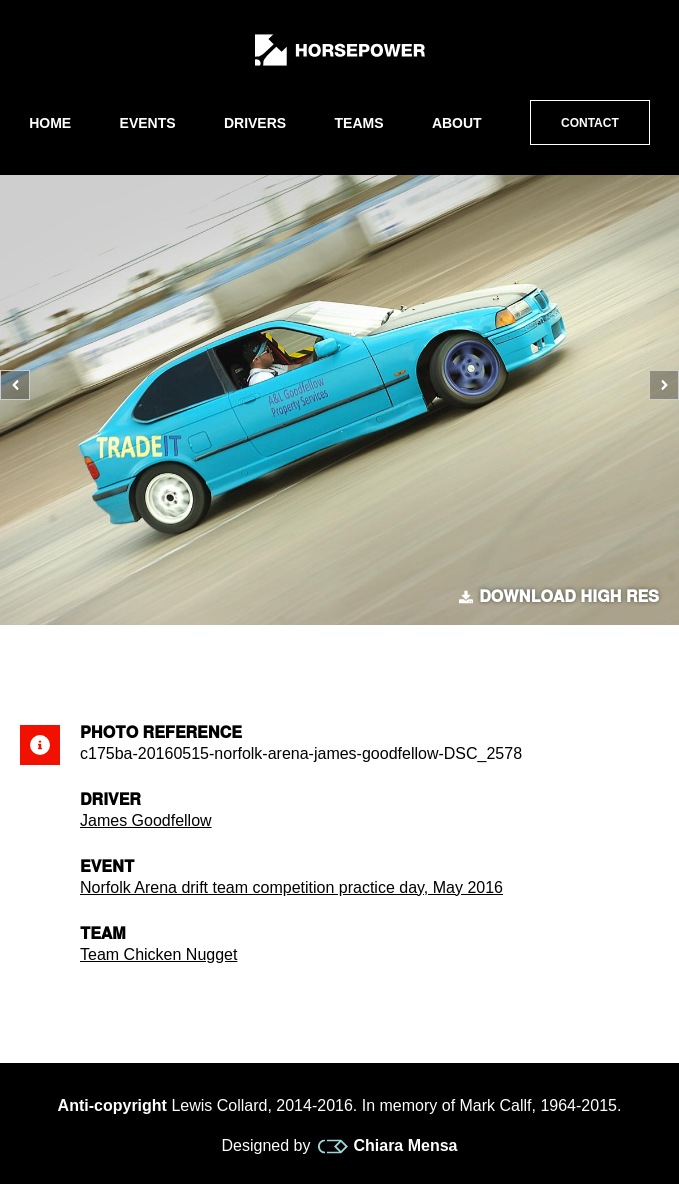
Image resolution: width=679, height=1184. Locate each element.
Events (148, 123)
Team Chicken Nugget (158, 954)
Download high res (559, 597)
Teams (359, 123)
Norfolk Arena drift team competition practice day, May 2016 (291, 887)
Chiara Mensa (387, 1146)
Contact (590, 123)
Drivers (255, 123)
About (457, 123)
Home (50, 123)
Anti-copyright (112, 1105)
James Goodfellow (146, 820)
